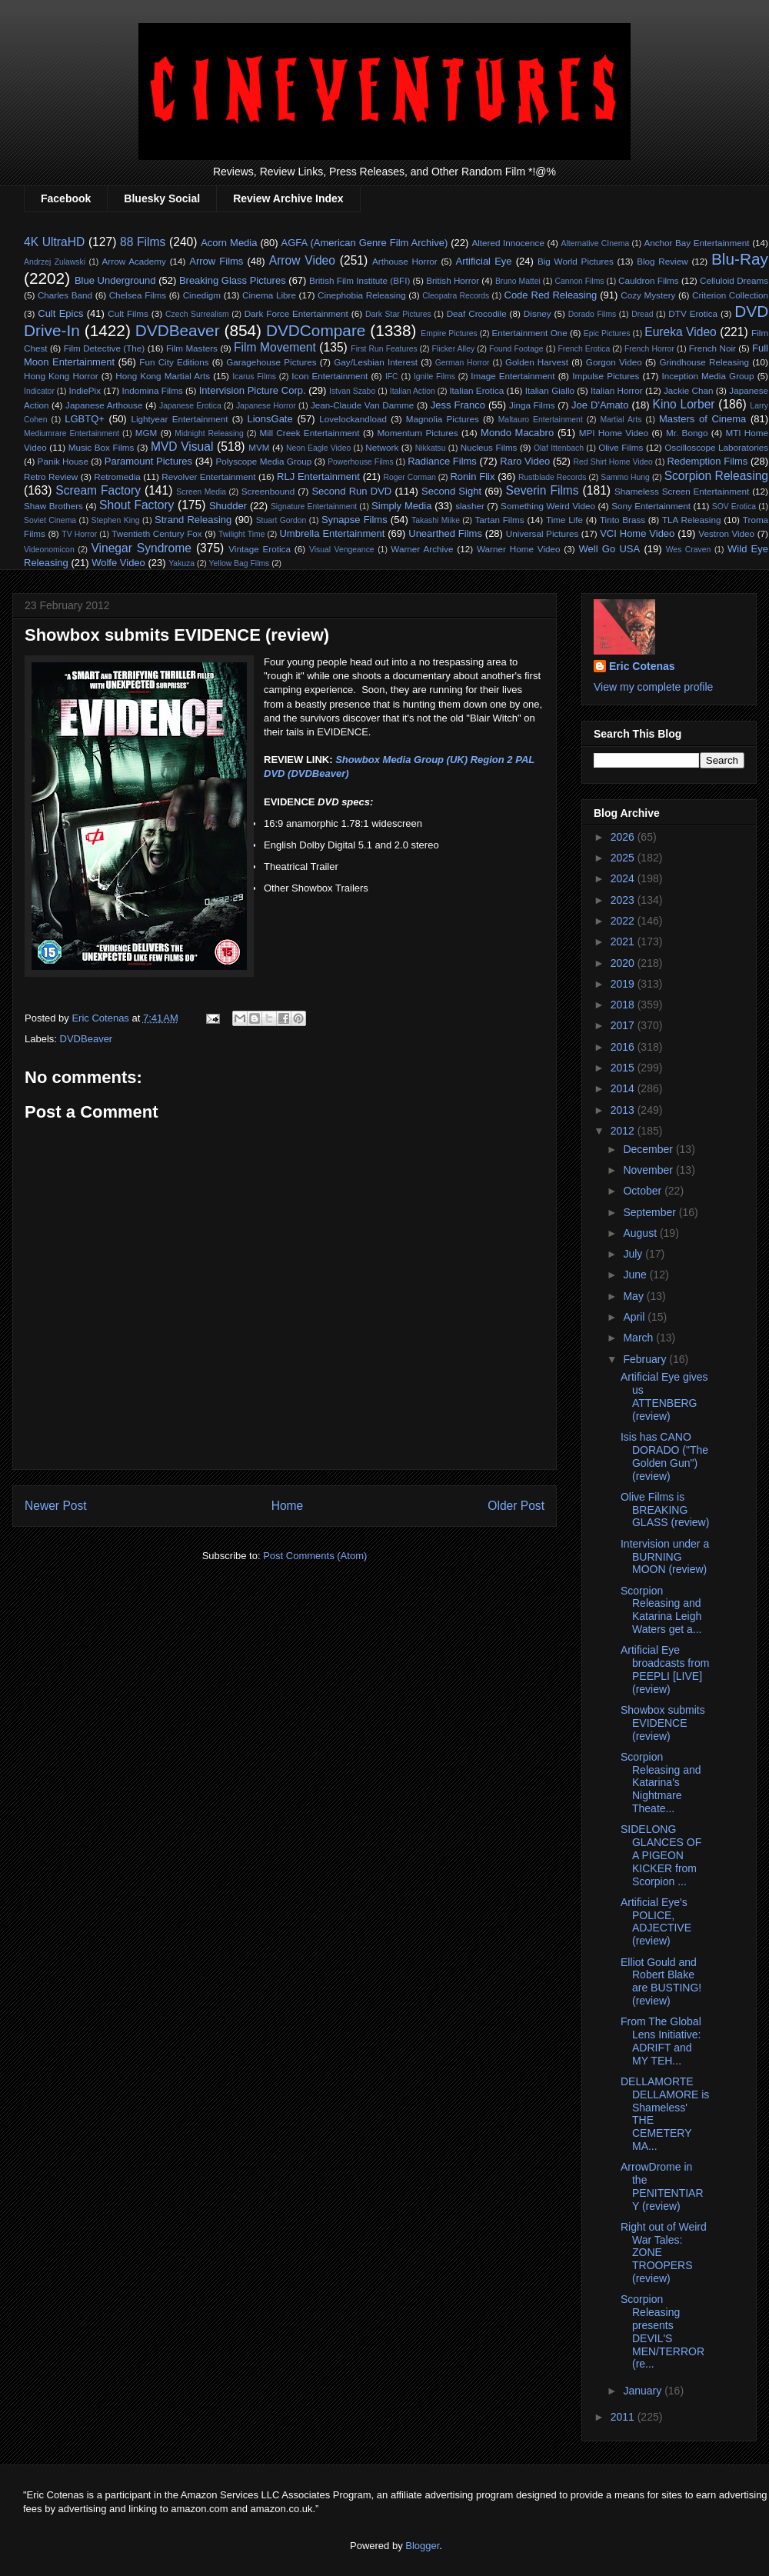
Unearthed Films (445, 533)
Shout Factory (136, 505)
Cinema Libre (269, 295)
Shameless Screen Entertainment (681, 491)
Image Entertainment (512, 376)
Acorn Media (229, 242)
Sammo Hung (625, 477)
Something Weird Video (548, 506)
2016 (624, 1047)
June (636, 1274)
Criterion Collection (730, 295)
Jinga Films (531, 405)
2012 (624, 1131)
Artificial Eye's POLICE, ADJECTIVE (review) (656, 1921)
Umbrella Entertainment (331, 533)
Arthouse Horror (405, 261)
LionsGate (269, 419)
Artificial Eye (484, 261)
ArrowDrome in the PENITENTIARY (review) (662, 2186)
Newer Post (56, 1505)
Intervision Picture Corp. (252, 390)
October (643, 1191)
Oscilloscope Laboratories (716, 447)
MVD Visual (182, 446)
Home (287, 1505)
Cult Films (128, 313)
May (634, 1296)
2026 (624, 837)
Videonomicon (49, 549)
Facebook (66, 198)
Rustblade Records (552, 477)
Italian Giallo (549, 390)
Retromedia (117, 477)
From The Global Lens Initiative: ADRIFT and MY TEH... (661, 2040)
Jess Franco (458, 405)
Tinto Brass (622, 520)
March (639, 1337)
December (649, 1149)
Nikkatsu (430, 448)
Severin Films (542, 490)
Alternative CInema (595, 243)
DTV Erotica (692, 313)
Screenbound (268, 491)
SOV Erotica (734, 506)
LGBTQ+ (85, 419)
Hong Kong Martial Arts (162, 376)
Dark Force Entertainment (296, 313)
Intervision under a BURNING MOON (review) (665, 1557)
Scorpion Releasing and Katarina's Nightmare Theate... (661, 1783)
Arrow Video (302, 260)
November (649, 1170)
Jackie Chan (688, 390)
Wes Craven (688, 549)
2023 (624, 900)
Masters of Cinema (702, 419)
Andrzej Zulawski (54, 262)
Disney (537, 313)
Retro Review (51, 477)
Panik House (63, 461)
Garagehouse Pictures (271, 362)
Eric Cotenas (642, 666)
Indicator (39, 391)
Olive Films (620, 447)
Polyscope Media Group (263, 461)
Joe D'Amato (599, 405)
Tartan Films (499, 520)
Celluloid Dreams (734, 280)
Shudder (228, 506)
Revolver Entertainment (208, 477)
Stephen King (116, 520)
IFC (391, 376)
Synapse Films (354, 519)
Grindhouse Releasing (704, 362)
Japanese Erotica (190, 406)
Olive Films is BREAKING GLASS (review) (665, 1510)
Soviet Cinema (50, 520)
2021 (624, 941)
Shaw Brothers (53, 506)
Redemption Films (707, 461)
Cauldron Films (648, 280)
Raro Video (525, 461)
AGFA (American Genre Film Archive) (364, 242)
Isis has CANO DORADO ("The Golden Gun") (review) (664, 1456)
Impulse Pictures (605, 376)
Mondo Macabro (517, 432)
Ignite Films (434, 376)
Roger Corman (409, 477)
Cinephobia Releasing (362, 295)
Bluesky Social (162, 198)
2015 (624, 1067)
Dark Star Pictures (398, 314)
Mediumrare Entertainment (71, 433)
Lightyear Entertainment (179, 419)
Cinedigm (202, 295)
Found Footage (516, 349)
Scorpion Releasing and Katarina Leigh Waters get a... (661, 1610)
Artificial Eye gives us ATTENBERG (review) (664, 1396)
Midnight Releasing (209, 433)
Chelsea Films (137, 295)
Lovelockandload (353, 419)
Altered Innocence (507, 243)
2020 (624, 963)
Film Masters (192, 348)
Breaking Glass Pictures (232, 280)
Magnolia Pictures (442, 419)
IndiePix (84, 390)
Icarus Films (254, 376)
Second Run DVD (351, 491)
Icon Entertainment (329, 376)
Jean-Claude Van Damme (362, 405)
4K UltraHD (54, 241)
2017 (624, 1025)
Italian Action (412, 391)
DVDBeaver (177, 330)
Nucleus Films (489, 447)
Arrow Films (216, 261)
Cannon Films (579, 281)
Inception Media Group (708, 376)
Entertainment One (530, 333)
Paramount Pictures (148, 461)
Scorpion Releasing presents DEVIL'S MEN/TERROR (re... (662, 2331)
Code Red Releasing (551, 295)
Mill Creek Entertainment (309, 433)
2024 (624, 878)
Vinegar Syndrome (141, 548)
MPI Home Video (613, 433)
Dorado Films (592, 314)
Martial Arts (620, 419)
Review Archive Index (288, 198)
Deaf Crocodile (477, 313)
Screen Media (201, 492)
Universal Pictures (542, 533)
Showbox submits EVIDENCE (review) (663, 1723)
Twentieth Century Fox (157, 533)
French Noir (712, 348)
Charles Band (65, 295)
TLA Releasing (691, 520)
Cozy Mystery (648, 295)
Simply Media (401, 506)
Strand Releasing (193, 519)
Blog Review (662, 261)
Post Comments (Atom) (315, 1555)
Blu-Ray (739, 259)
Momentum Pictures (418, 433)
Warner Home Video (518, 549)
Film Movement (275, 347)
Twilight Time (241, 534)
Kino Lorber (684, 404)
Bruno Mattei (518, 281)
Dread (642, 314)
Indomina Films (152, 390)
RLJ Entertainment (318, 476)
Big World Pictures (576, 261)
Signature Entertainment (314, 506)
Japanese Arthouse (103, 405)
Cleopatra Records (455, 296)
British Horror (452, 280)
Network (381, 447)
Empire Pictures (449, 333)
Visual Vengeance (342, 549)
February (646, 1359)
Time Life (564, 520)
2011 (624, 2417)
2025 (624, 857)
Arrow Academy (134, 261)
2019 (624, 984)
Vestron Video (726, 533)
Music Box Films (101, 447)
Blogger (422, 2545)
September (650, 1212)
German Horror (462, 362)
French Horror (649, 349)
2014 (624, 1088)
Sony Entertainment (651, 506)
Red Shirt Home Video (613, 462)
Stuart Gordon (281, 520)
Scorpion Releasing (716, 475)
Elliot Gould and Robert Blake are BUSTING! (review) (661, 1981)
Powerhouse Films (361, 462)
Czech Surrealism (197, 314)
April (635, 1317)
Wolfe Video (118, 562)
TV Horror (79, 534)
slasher (469, 506)
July (634, 1254)
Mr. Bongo (686, 433)
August (641, 1233)
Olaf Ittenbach (559, 448)
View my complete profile (653, 687)
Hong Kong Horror (61, 376)
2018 (624, 1004)
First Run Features (384, 349)
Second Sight (451, 491)
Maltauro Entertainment (540, 419)
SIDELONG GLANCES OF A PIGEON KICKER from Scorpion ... (661, 1855)
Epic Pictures (607, 333)
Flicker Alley (453, 349)
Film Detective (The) (104, 348)
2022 (624, 921)
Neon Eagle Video (318, 448)
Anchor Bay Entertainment (696, 243)
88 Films (142, 241)
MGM (146, 433)
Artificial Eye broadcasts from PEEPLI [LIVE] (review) (665, 1669)
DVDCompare (315, 330)
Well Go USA (610, 549)
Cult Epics (60, 313)
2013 (624, 1110)
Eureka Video (680, 331)
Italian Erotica (476, 390)
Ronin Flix (472, 476)
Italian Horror (617, 390)
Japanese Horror (266, 406)
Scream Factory (98, 490)
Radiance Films (442, 461)
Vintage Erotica (259, 549)
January (643, 2390)
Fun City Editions (173, 362)
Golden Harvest (536, 362)
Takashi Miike (435, 520)
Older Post (516, 1505)
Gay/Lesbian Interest (376, 362)
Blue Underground (115, 280)
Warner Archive (422, 549)
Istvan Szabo (352, 391)
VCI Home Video (637, 533)
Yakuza (181, 563)
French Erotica (584, 349)
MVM (258, 447)
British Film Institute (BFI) (359, 280)
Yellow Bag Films (239, 563)
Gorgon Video (614, 362)
